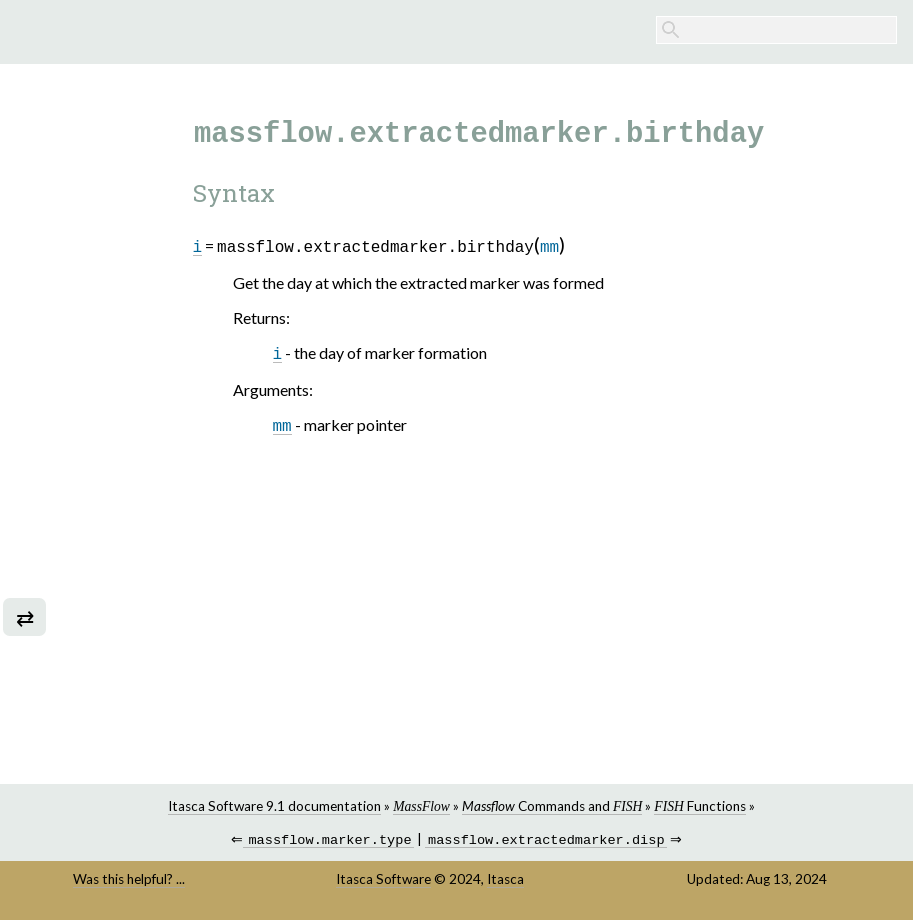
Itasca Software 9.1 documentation (274, 806)
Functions (699, 806)
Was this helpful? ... (129, 881)
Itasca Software (383, 881)
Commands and (552, 806)
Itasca (505, 881)
